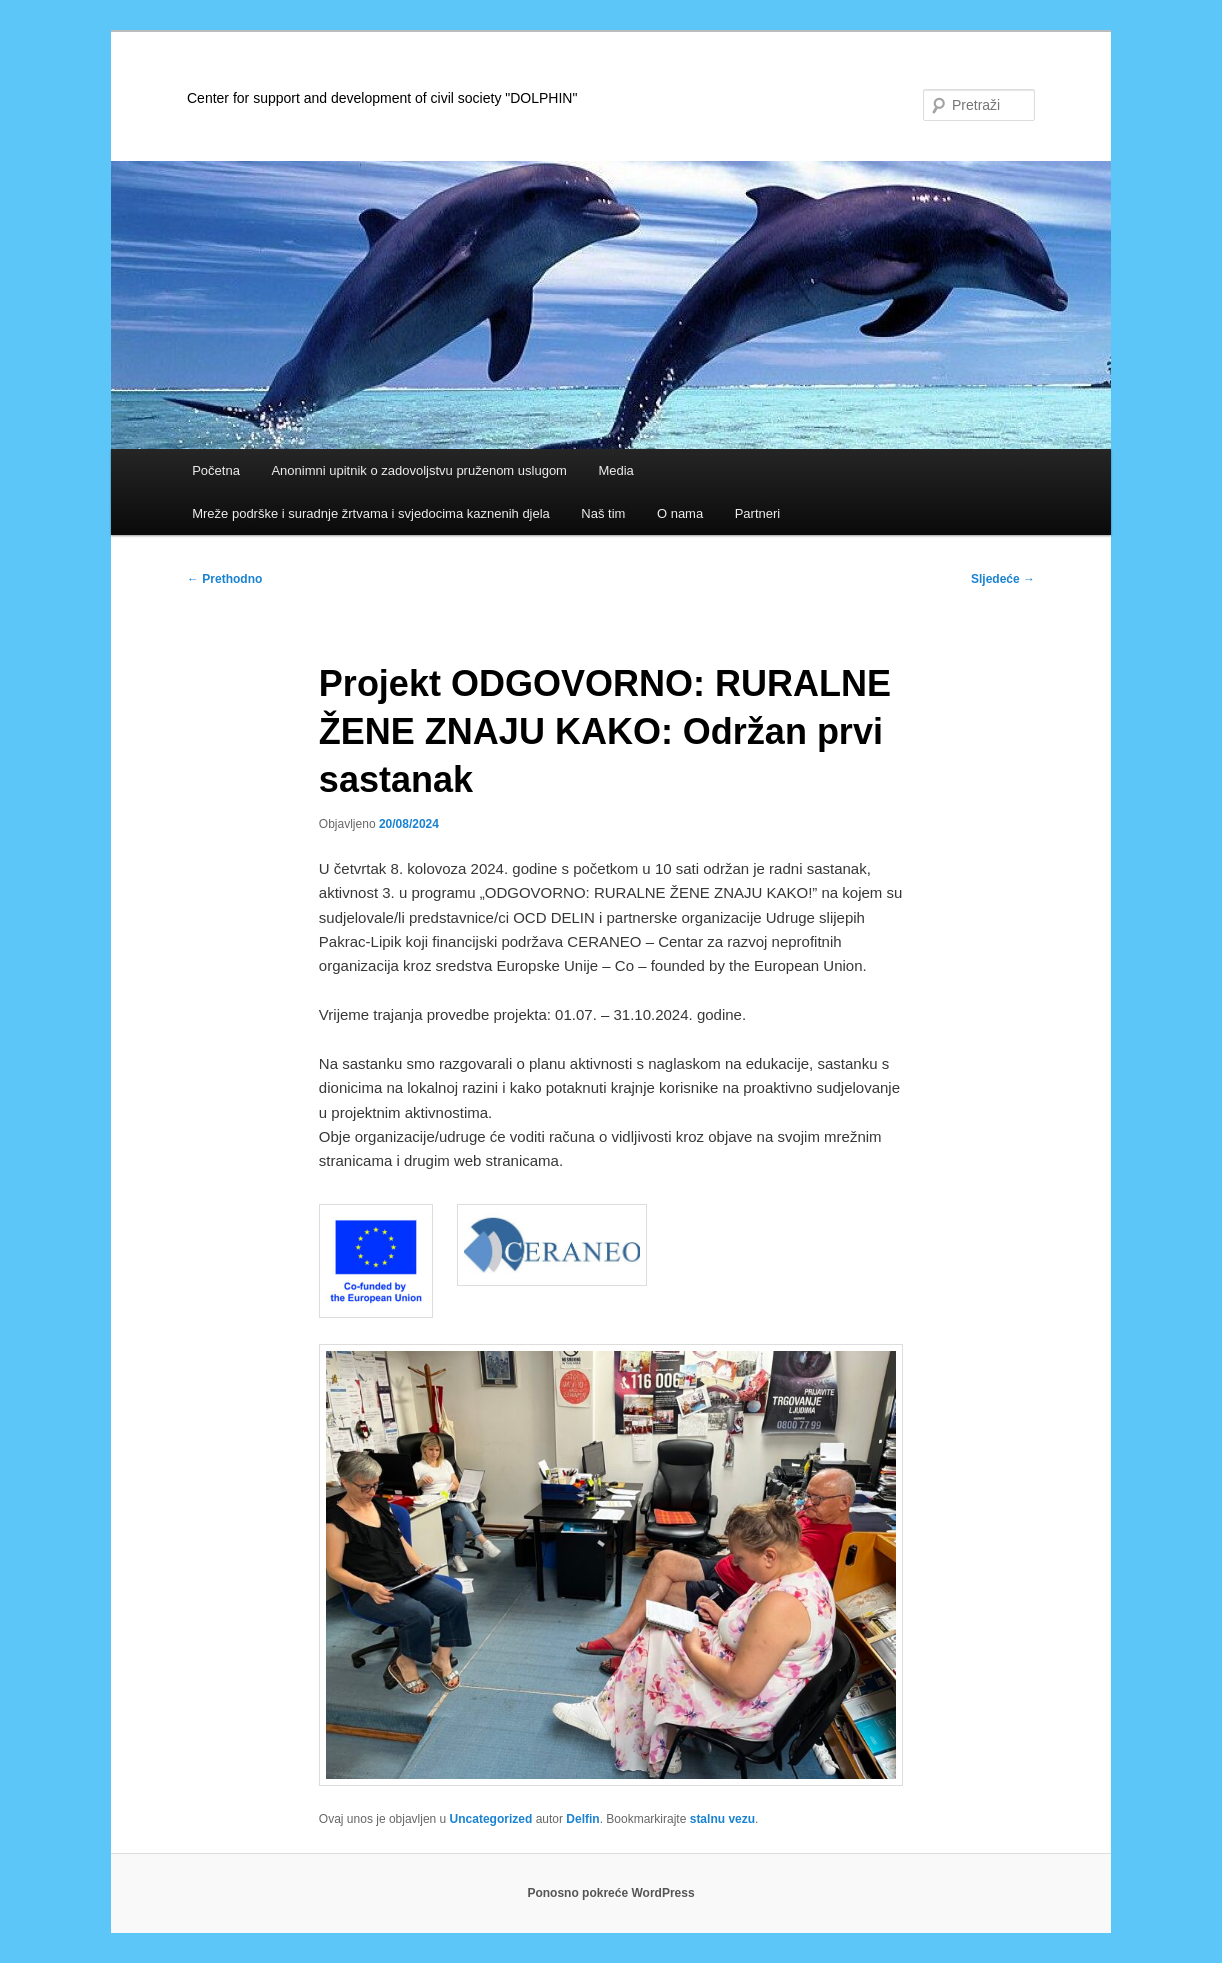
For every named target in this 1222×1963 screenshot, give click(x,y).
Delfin (582, 1819)
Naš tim (603, 513)
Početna (216, 470)
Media (615, 470)
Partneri (758, 513)
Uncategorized (491, 1819)
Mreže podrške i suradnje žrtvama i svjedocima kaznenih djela (371, 513)
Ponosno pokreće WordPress (610, 1893)
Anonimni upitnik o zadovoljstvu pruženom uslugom (419, 470)
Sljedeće (1003, 579)
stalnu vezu (722, 1819)
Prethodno (224, 579)
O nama (680, 513)
